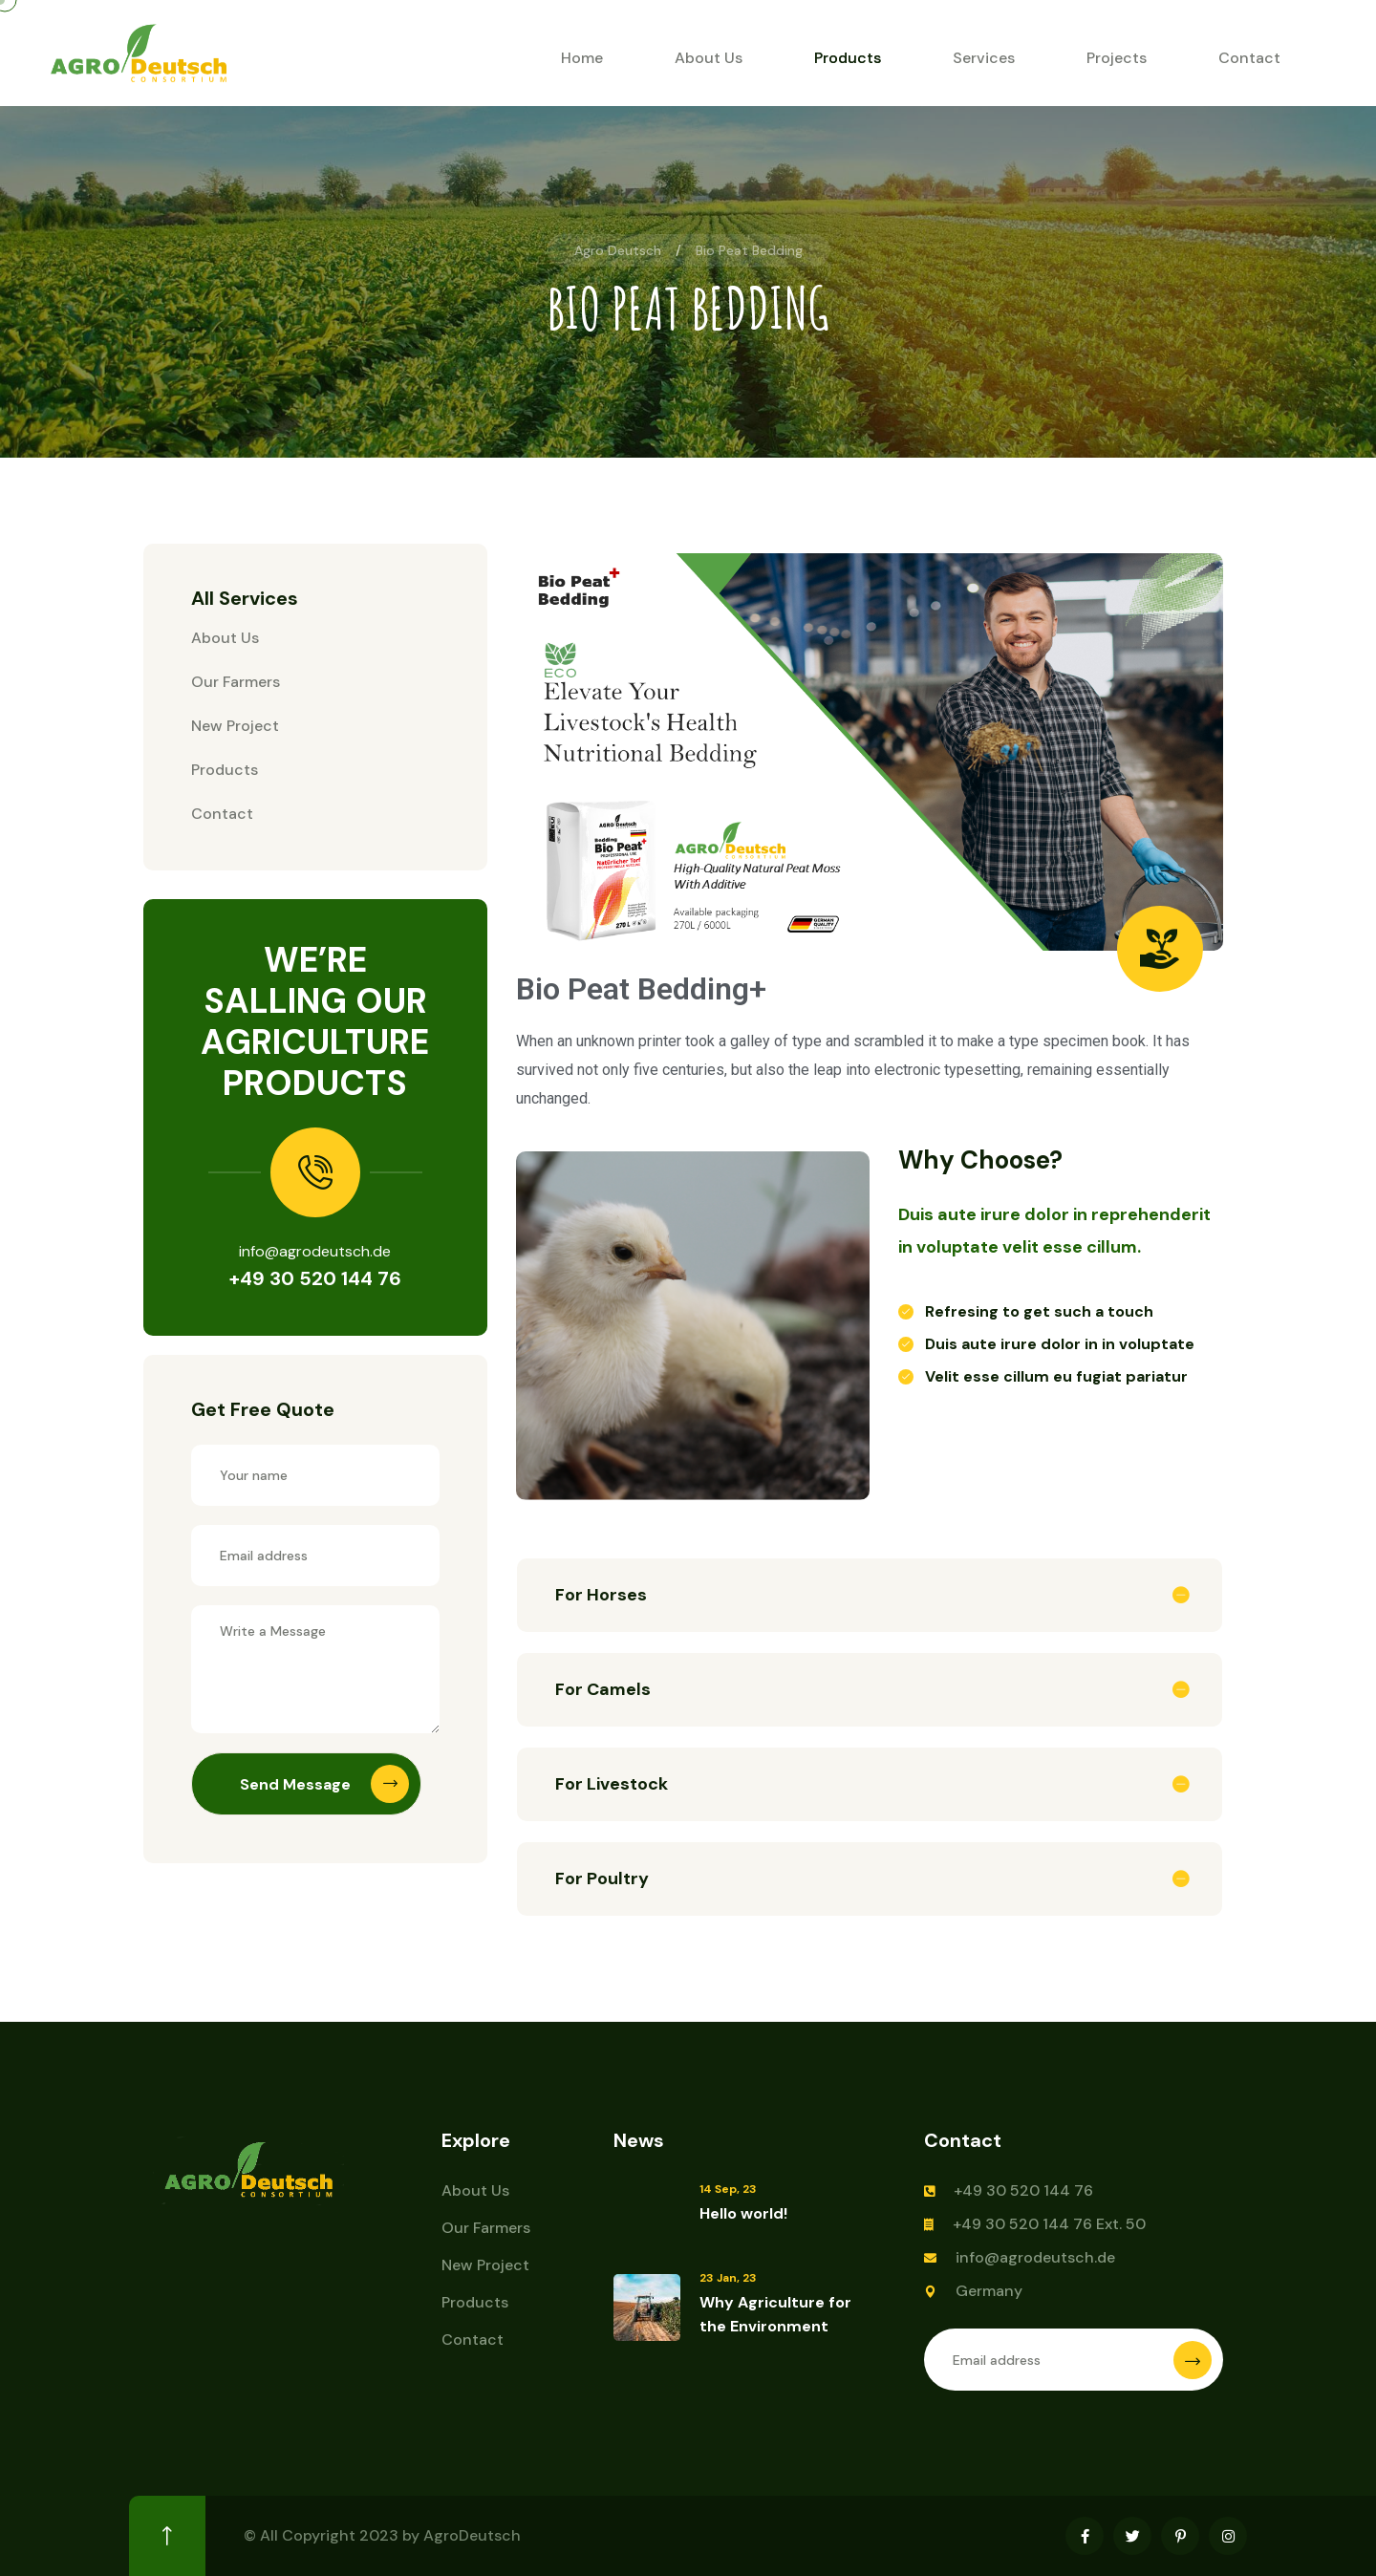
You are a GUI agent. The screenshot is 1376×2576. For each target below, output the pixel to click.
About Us (708, 58)
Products (847, 58)
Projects (1116, 58)
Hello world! (743, 2213)
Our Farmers (235, 682)
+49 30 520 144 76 (315, 1278)
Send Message (324, 1784)
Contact (1249, 58)
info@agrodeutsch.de (1035, 2257)
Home (582, 58)
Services (984, 58)
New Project (235, 726)
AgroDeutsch (472, 2535)
